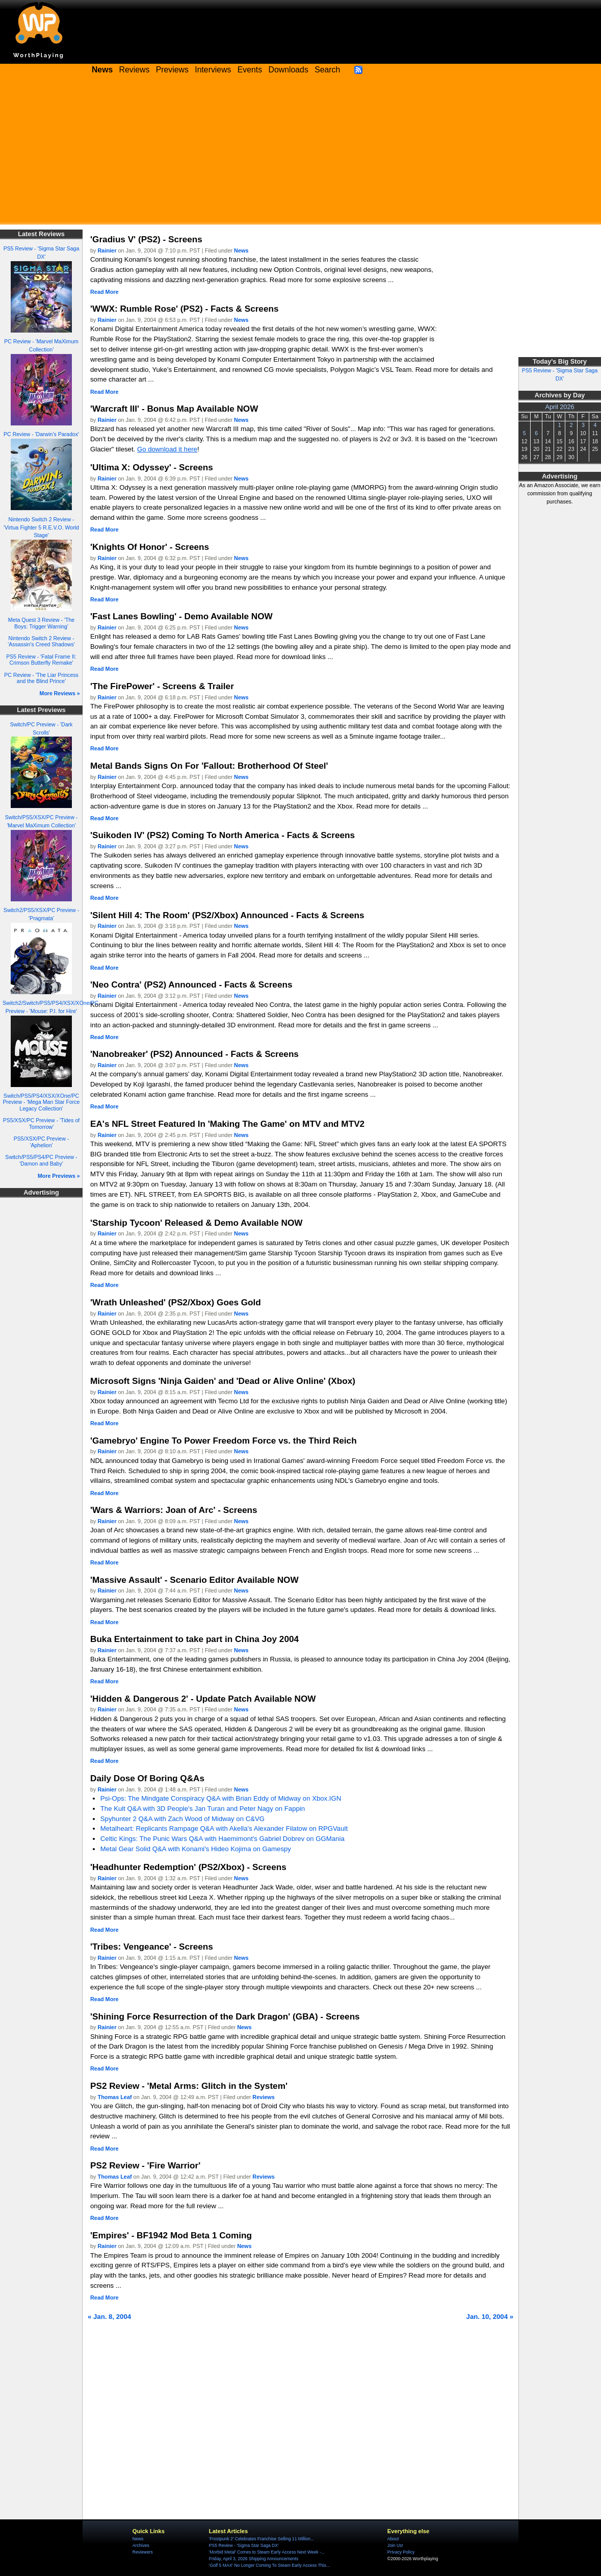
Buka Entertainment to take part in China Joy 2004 (194, 1639)
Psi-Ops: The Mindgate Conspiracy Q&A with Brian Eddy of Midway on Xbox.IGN (221, 1798)
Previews (172, 69)
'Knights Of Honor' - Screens (149, 547)
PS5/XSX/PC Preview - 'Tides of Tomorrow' (41, 1123)
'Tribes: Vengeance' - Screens (151, 1946)
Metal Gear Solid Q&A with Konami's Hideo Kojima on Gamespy (195, 1849)
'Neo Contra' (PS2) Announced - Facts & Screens (191, 984)
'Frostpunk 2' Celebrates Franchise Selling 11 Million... (261, 2538)
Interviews (213, 69)
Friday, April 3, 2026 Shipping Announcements (253, 2558)
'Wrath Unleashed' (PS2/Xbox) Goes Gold (175, 1302)
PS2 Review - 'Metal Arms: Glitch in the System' (189, 2086)
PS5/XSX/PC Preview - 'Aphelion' (41, 1141)
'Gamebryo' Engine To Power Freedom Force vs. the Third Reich (223, 1440)
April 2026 (559, 407)
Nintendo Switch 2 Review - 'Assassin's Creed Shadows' (41, 641)
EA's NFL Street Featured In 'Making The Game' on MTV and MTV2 (227, 1124)
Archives (141, 2545)
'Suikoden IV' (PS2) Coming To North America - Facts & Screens (222, 835)
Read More (104, 292)
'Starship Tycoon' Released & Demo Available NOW (196, 1223)
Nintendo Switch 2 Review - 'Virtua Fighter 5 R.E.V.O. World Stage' (41, 527)
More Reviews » (60, 693)
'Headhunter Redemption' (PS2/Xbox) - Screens (188, 1867)
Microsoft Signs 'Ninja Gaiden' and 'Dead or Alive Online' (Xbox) (222, 1381)
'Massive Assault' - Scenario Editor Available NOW (194, 1580)
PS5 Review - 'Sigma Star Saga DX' (244, 2545)
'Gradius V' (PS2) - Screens (146, 239)
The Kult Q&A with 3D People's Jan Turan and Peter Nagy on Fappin (202, 1808)
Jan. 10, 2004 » (489, 2316)
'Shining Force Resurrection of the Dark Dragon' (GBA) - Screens (225, 2016)
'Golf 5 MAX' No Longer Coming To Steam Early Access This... (269, 2565)
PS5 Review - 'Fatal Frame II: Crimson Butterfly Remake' (41, 659)
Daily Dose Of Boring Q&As (147, 1778)
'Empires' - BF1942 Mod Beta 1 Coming (171, 2235)
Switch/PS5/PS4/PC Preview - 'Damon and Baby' (41, 1160)
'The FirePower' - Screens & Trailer (162, 686)
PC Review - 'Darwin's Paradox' (41, 434)
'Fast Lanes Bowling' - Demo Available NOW (181, 616)
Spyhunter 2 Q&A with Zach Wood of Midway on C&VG (182, 1819)
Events (250, 69)
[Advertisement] (300, 153)
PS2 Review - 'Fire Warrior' (145, 2165)
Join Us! (395, 2545)
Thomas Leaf (115, 2097)
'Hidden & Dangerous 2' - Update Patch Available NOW (203, 1699)
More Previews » (59, 1176)
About (393, 2538)
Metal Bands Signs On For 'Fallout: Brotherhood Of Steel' (209, 766)
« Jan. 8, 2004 (109, 2316)
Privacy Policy (400, 2552)
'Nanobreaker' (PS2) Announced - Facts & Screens (194, 1054)
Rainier (107, 250)
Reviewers (143, 2552)
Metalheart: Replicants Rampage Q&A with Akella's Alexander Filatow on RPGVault (224, 1828)
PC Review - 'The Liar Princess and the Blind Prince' (41, 678)
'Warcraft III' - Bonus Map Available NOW (174, 408)
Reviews (134, 69)
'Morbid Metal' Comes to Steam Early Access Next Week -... (267, 2552)
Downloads (288, 69)
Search (327, 69)
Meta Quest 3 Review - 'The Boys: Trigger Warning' (41, 623)
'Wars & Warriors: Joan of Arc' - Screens (173, 1510)
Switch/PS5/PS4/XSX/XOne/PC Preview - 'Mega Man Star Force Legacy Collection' (41, 1102)
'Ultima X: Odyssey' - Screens (151, 467)
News (241, 250)
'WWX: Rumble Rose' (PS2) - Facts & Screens (184, 309)
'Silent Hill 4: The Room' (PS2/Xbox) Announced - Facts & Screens (227, 915)
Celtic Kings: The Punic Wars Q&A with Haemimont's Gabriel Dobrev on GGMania (222, 1838)
